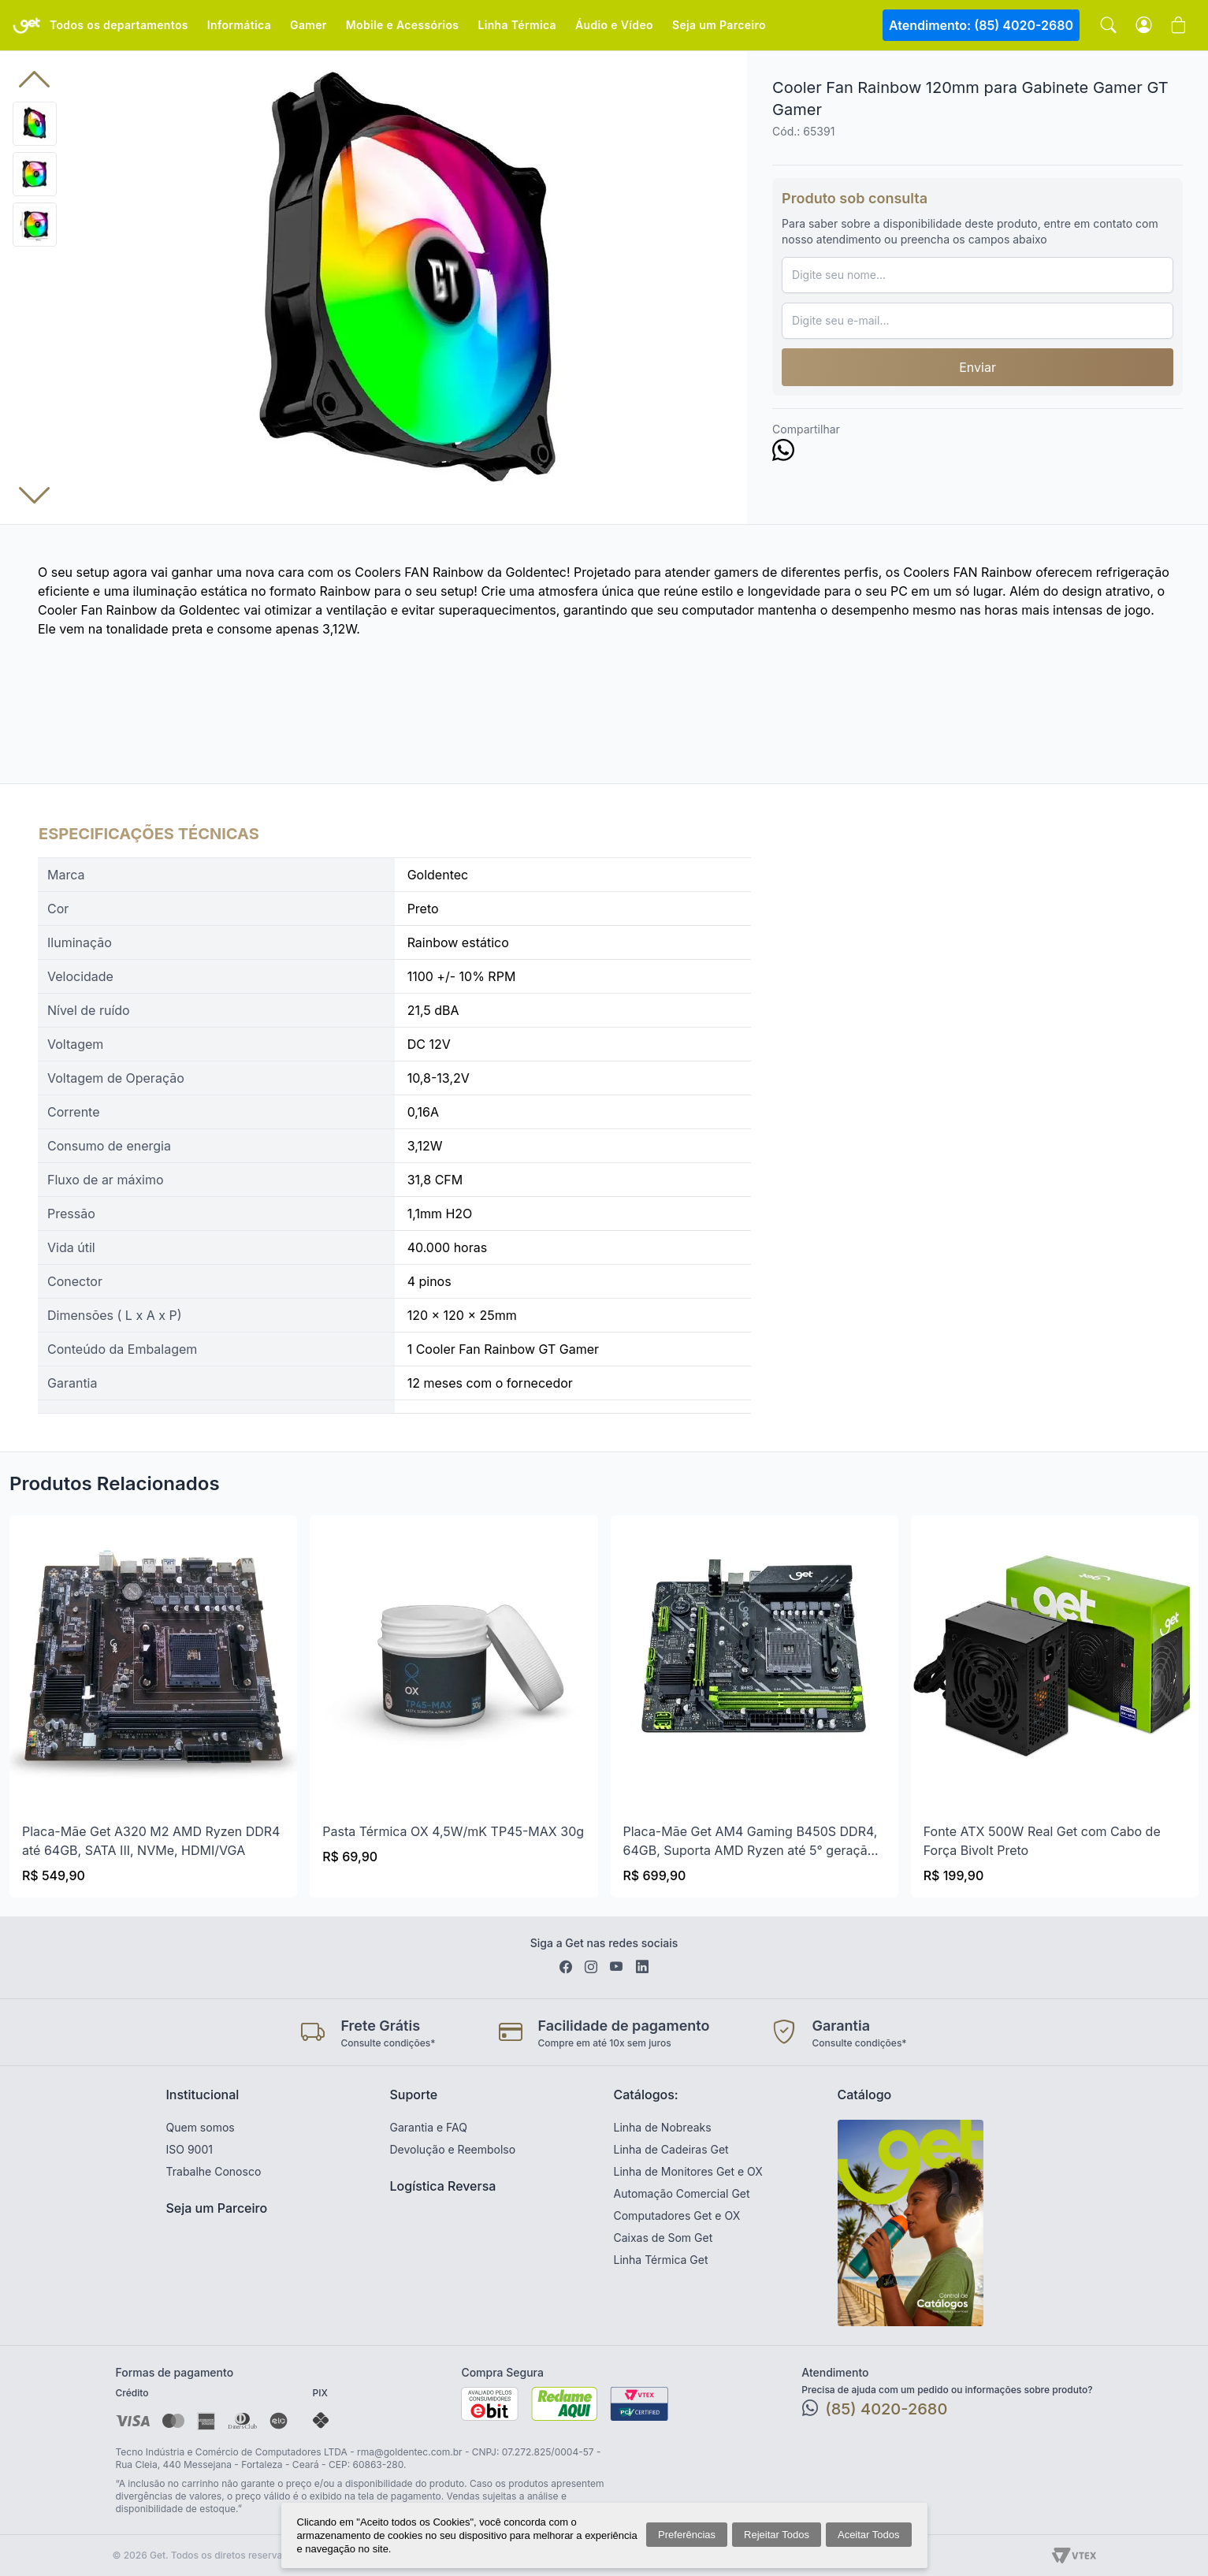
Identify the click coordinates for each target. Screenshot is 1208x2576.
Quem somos (200, 2127)
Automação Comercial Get (682, 2193)
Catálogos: (646, 2094)
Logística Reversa (443, 2186)
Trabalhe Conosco (214, 2171)
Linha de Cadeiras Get (671, 2149)
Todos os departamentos (119, 25)
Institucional (203, 2094)
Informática (239, 25)
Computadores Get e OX (677, 2215)
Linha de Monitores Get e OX (688, 2171)
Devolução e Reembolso (453, 2149)
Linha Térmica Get (661, 2259)
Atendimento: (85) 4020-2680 (981, 25)
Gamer (308, 25)
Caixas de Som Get (663, 2237)
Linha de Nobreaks (663, 2127)
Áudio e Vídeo (614, 25)
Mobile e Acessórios (402, 25)
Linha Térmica (517, 25)
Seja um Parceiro (719, 25)
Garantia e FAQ (428, 2127)
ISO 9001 (189, 2149)
